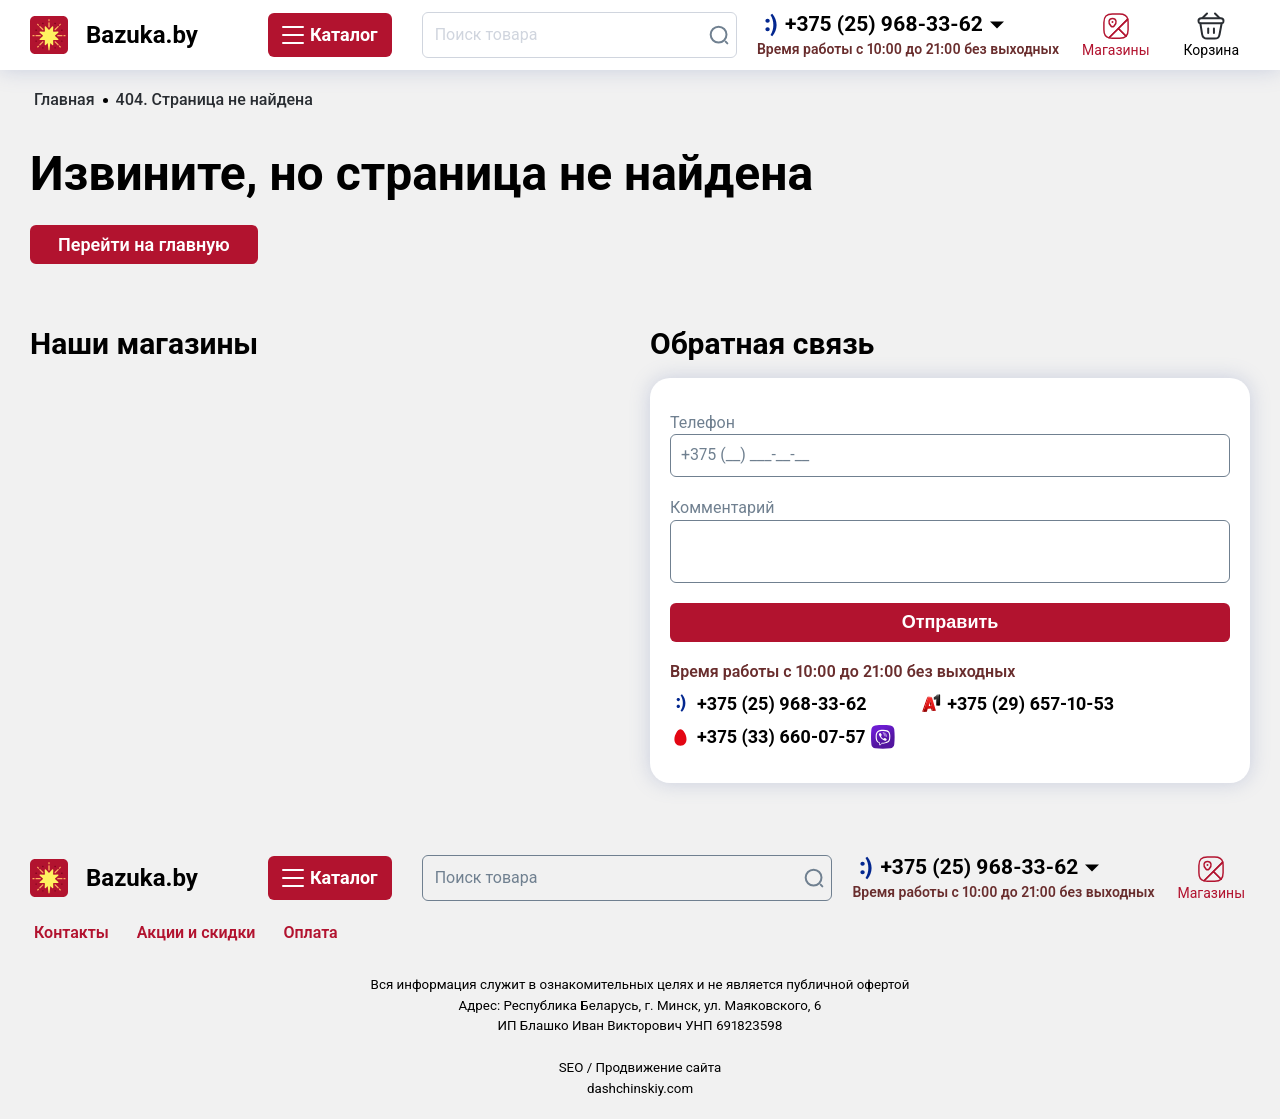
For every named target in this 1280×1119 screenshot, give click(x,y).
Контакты (71, 932)
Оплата (310, 932)
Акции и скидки (196, 932)
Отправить (950, 622)
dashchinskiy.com (640, 1088)
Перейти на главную (144, 244)
